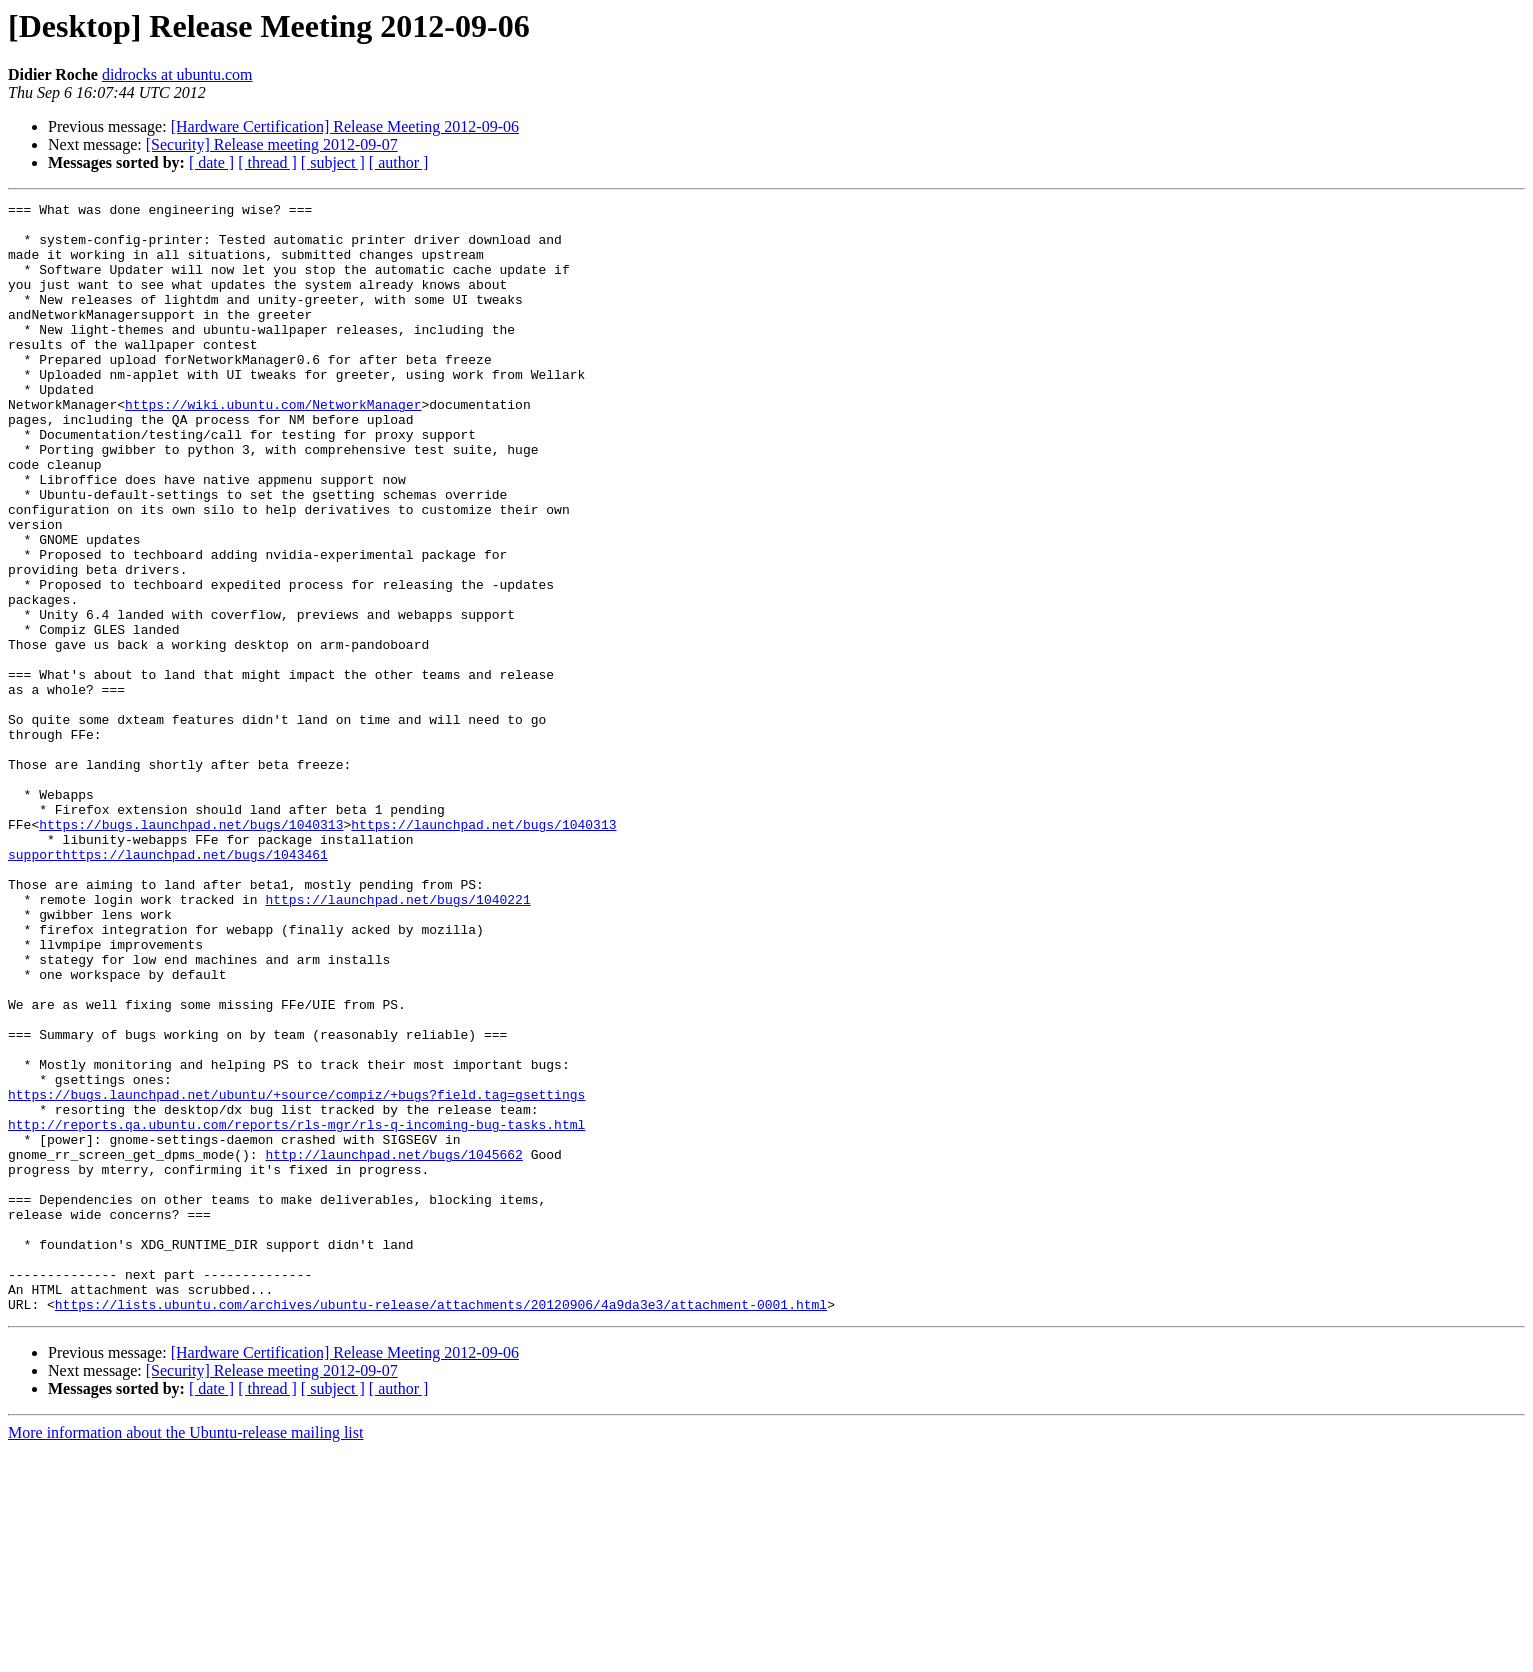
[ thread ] (267, 162)
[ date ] (211, 162)
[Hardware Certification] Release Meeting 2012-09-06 (345, 126)
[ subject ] (333, 162)
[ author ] (399, 162)
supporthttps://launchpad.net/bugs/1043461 (168, 986)
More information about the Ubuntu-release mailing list (185, 1654)
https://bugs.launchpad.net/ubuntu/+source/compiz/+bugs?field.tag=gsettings (296, 1274)
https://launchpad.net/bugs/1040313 (483, 950)
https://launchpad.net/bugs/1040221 (397, 1040)
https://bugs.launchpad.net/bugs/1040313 (191, 950)
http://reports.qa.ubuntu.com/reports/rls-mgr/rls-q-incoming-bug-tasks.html (296, 1310)
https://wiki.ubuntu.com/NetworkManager (273, 446)
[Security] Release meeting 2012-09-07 (272, 144)
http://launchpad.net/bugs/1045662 (393, 1346)
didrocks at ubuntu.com (177, 74)
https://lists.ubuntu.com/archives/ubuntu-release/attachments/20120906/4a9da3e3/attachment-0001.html (441, 1526)
